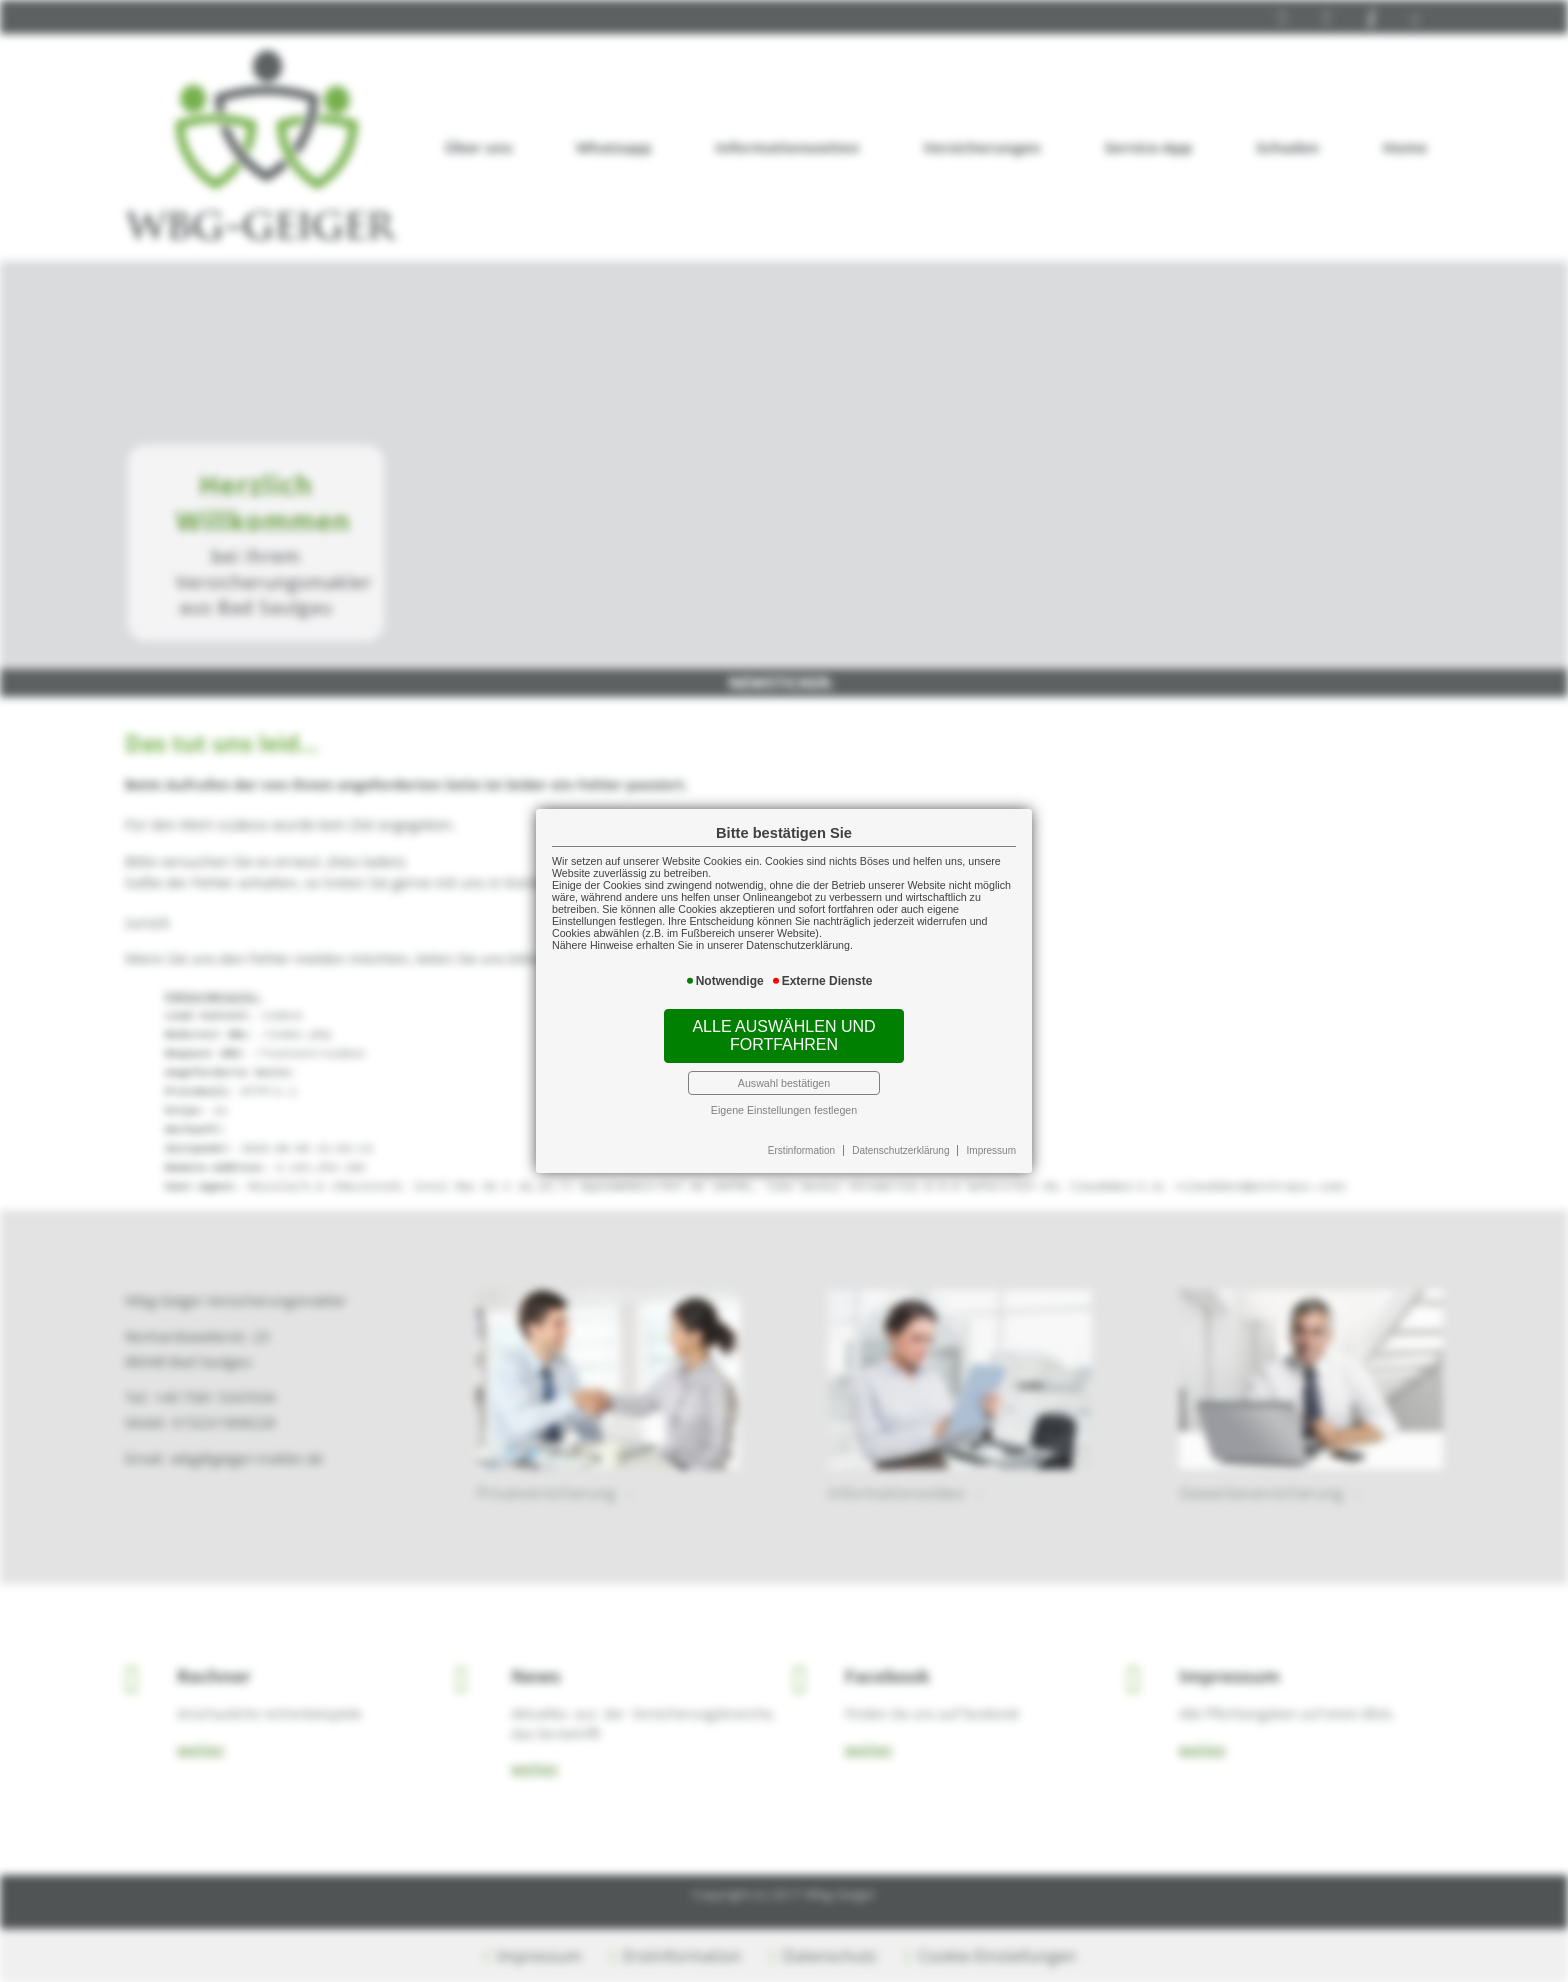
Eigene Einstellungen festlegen (784, 1110)
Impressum (991, 1150)
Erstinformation (801, 1150)
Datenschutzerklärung (900, 1150)
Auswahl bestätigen (784, 1083)
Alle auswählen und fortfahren (783, 1035)
